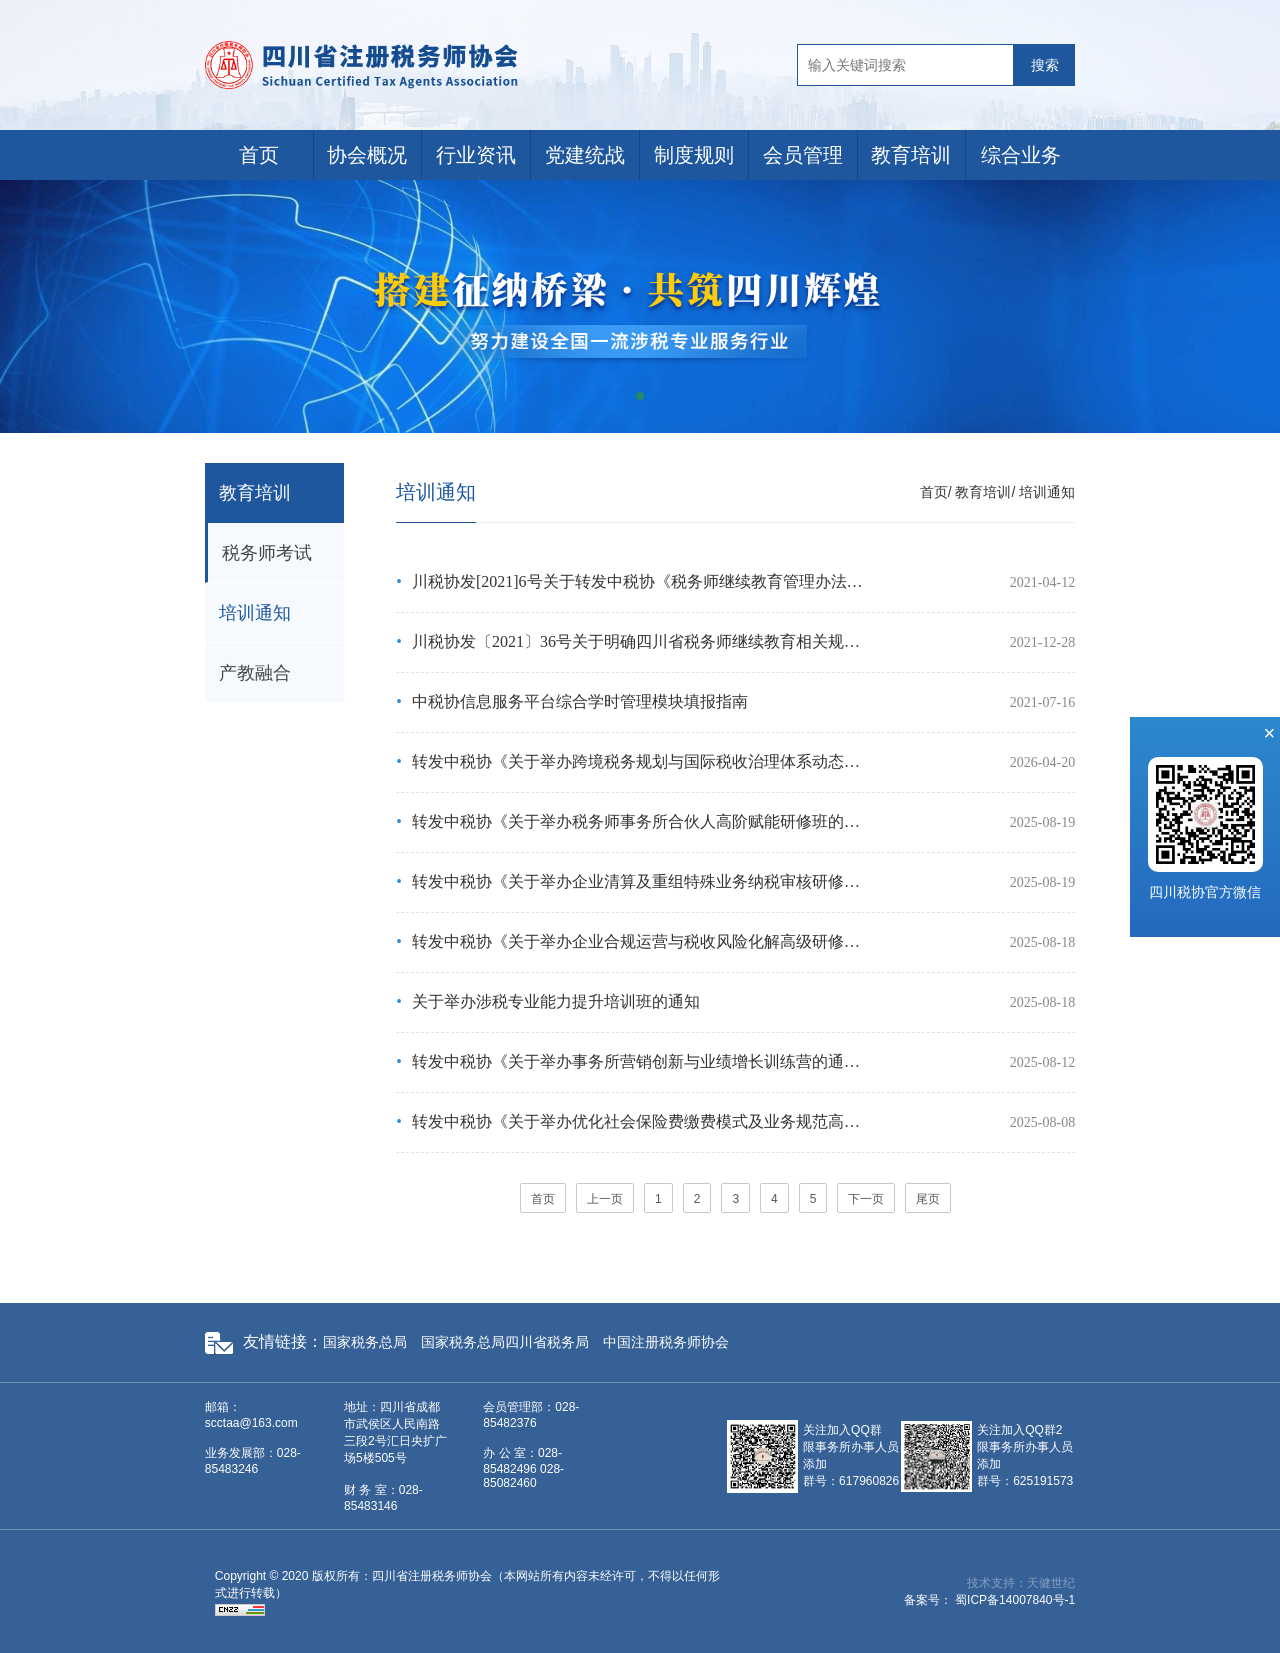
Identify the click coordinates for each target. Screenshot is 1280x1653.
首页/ (936, 492)
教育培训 (911, 155)
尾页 (928, 1199)
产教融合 (255, 673)
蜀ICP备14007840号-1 (1015, 1600)
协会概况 (367, 155)
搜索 (1045, 65)
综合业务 (1021, 155)
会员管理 (803, 155)
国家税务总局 (365, 1342)
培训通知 (255, 613)
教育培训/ (985, 492)
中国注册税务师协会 (666, 1342)
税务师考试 (267, 553)
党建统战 (585, 155)
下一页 (866, 1199)
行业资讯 (476, 155)
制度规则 (694, 155)
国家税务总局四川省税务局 (505, 1342)
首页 (259, 155)
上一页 (605, 1199)
